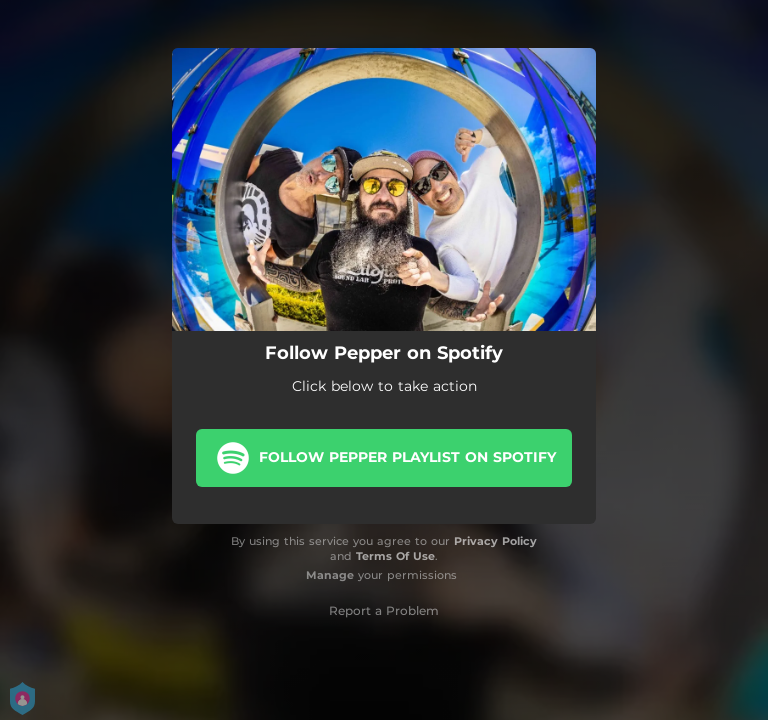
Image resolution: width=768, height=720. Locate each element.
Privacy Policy (495, 541)
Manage (330, 575)
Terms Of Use (395, 556)
